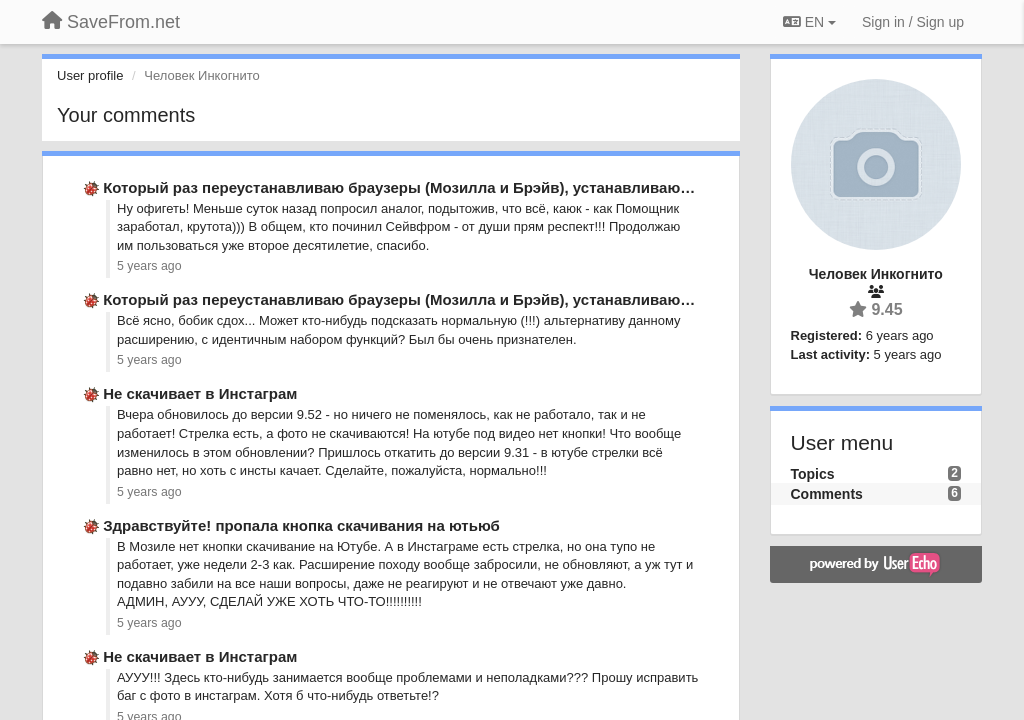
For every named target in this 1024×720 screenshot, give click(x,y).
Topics (813, 474)
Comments (827, 494)
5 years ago (149, 266)
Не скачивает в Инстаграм (200, 393)
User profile (90, 75)
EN (809, 22)
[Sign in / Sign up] (913, 22)
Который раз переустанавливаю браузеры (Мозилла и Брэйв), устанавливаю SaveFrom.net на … (463, 187)
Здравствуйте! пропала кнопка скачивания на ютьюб (301, 525)
